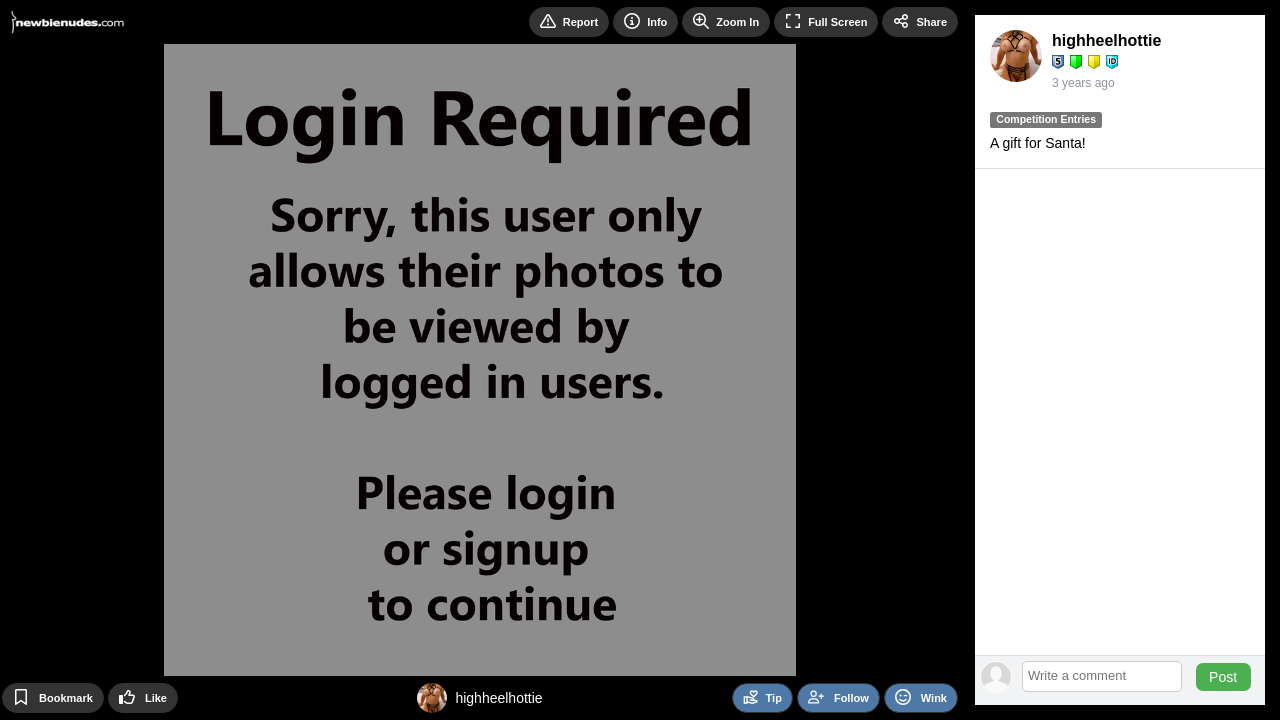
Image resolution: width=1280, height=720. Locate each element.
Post (1223, 677)
